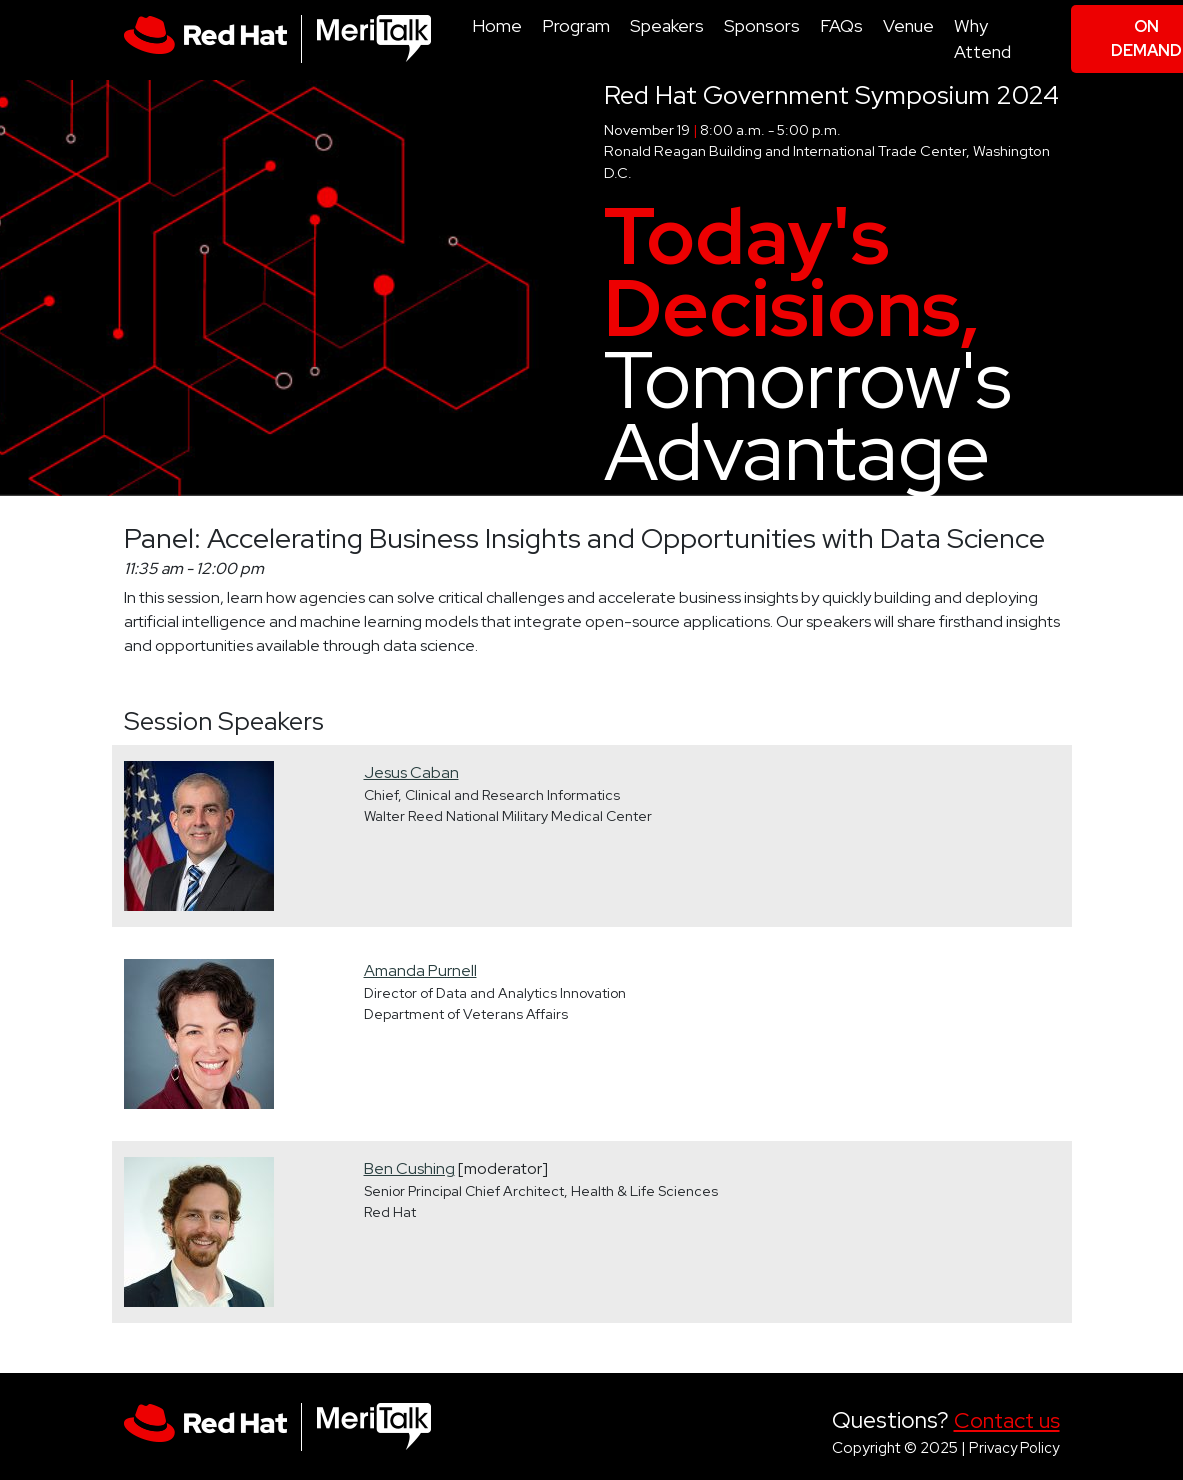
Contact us (1007, 1420)
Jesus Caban (411, 772)
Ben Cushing (409, 1168)
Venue (908, 25)
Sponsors (762, 25)
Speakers (667, 25)
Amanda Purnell (420, 970)
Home (497, 25)
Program (576, 25)
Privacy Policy (1014, 1447)
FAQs (841, 25)
